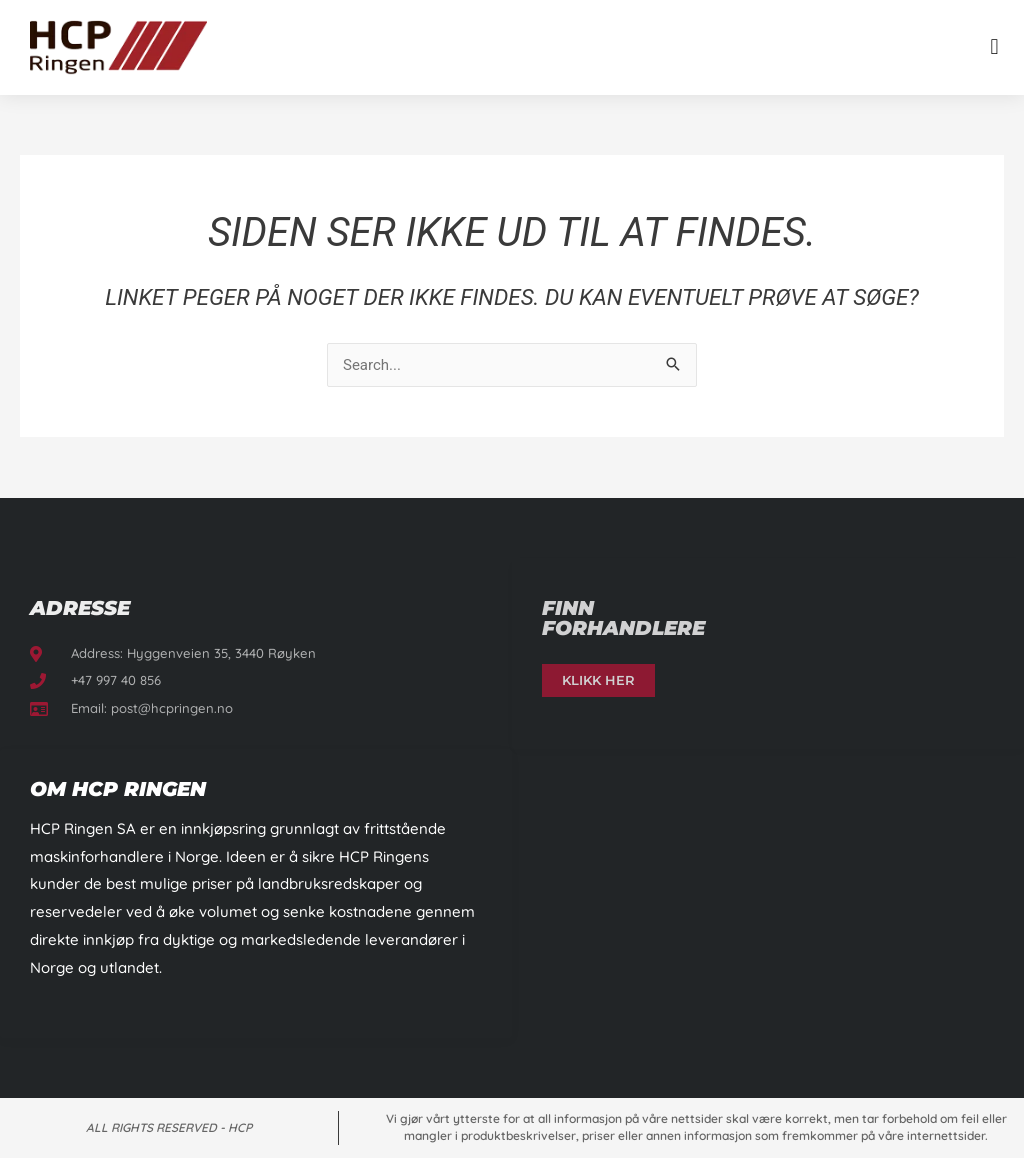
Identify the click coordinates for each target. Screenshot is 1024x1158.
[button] (994, 47)
